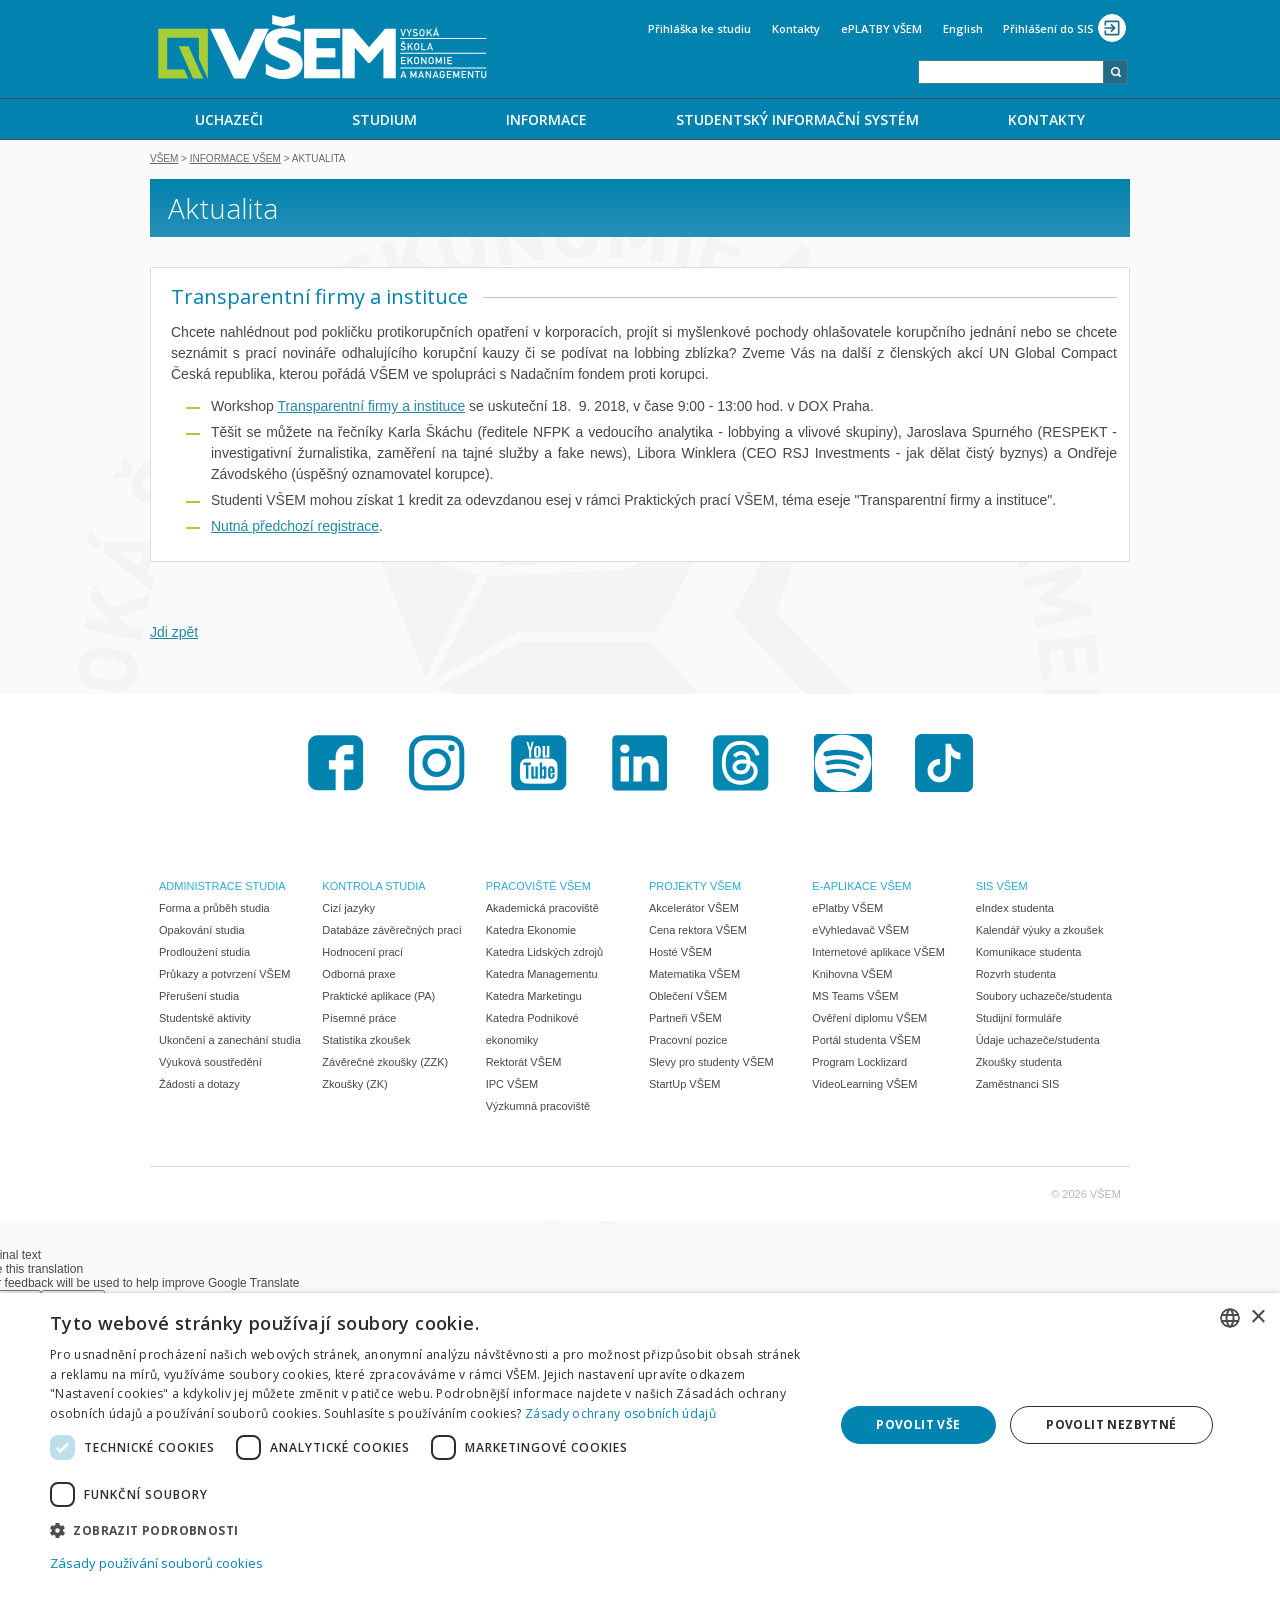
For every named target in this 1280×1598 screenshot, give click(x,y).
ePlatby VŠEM (847, 910)
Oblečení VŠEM (688, 998)
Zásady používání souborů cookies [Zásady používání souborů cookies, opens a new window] (156, 1563)
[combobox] (1011, 72)
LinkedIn (640, 765)
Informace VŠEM (235, 160)
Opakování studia (202, 932)
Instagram (437, 765)
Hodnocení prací (362, 954)
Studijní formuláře (1019, 1020)
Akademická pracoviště (542, 910)
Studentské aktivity (205, 1020)
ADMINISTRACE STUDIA (222, 888)
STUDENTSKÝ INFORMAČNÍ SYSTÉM (797, 119)
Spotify (843, 765)
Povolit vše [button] (918, 1424)
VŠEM (164, 160)
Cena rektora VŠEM (698, 932)
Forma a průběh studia (214, 910)
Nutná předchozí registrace (295, 528)
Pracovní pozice (688, 1042)
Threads (741, 765)
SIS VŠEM (1002, 888)
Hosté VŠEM (680, 954)
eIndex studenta (1015, 910)
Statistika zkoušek (366, 1042)
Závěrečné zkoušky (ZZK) (385, 1064)
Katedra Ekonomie (531, 932)
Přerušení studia (199, 998)
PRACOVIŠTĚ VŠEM (538, 888)
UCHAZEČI (229, 119)
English (963, 28)
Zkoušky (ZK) (354, 1086)
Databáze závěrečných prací (391, 932)
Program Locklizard (859, 1064)
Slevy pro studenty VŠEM (711, 1064)
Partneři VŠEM (685, 1020)
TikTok (944, 765)
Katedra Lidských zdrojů (544, 954)
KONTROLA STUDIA (373, 888)
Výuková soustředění (210, 1064)
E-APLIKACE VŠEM (861, 888)
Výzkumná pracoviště (538, 1108)
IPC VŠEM (512, 1086)
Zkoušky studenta (1019, 1064)
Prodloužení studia (204, 954)
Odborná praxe (358, 976)
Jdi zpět (174, 634)
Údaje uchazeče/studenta (1038, 1042)
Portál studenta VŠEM (866, 1042)
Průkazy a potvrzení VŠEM (224, 976)
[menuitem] (228, 119)
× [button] (1257, 1317)
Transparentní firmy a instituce (371, 408)
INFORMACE (546, 119)
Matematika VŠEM (694, 976)
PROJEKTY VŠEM (695, 888)
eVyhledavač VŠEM (860, 932)
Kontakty (796, 28)
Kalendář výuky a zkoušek (1040, 932)
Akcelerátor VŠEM (694, 910)
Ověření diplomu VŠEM (869, 1020)
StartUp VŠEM (685, 1086)
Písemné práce (359, 1020)
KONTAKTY (1046, 119)
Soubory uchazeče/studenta (1044, 998)
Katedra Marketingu (534, 998)
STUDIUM (384, 119)
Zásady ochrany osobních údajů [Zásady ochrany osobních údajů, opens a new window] (620, 1413)
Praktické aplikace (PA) (378, 998)
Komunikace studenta (1029, 954)
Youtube (539, 765)
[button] (430, 1529)
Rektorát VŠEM (524, 1064)
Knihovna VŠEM (852, 976)
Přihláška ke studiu (699, 28)
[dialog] (640, 1445)
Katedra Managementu (542, 976)
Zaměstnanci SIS (1018, 1086)
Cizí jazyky (348, 910)
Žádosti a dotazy (199, 1086)
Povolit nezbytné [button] (1111, 1424)
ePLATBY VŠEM (881, 28)
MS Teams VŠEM (855, 998)
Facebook (336, 765)
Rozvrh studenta (1016, 976)
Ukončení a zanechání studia (230, 1042)
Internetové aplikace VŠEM (878, 954)
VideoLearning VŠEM (864, 1086)
